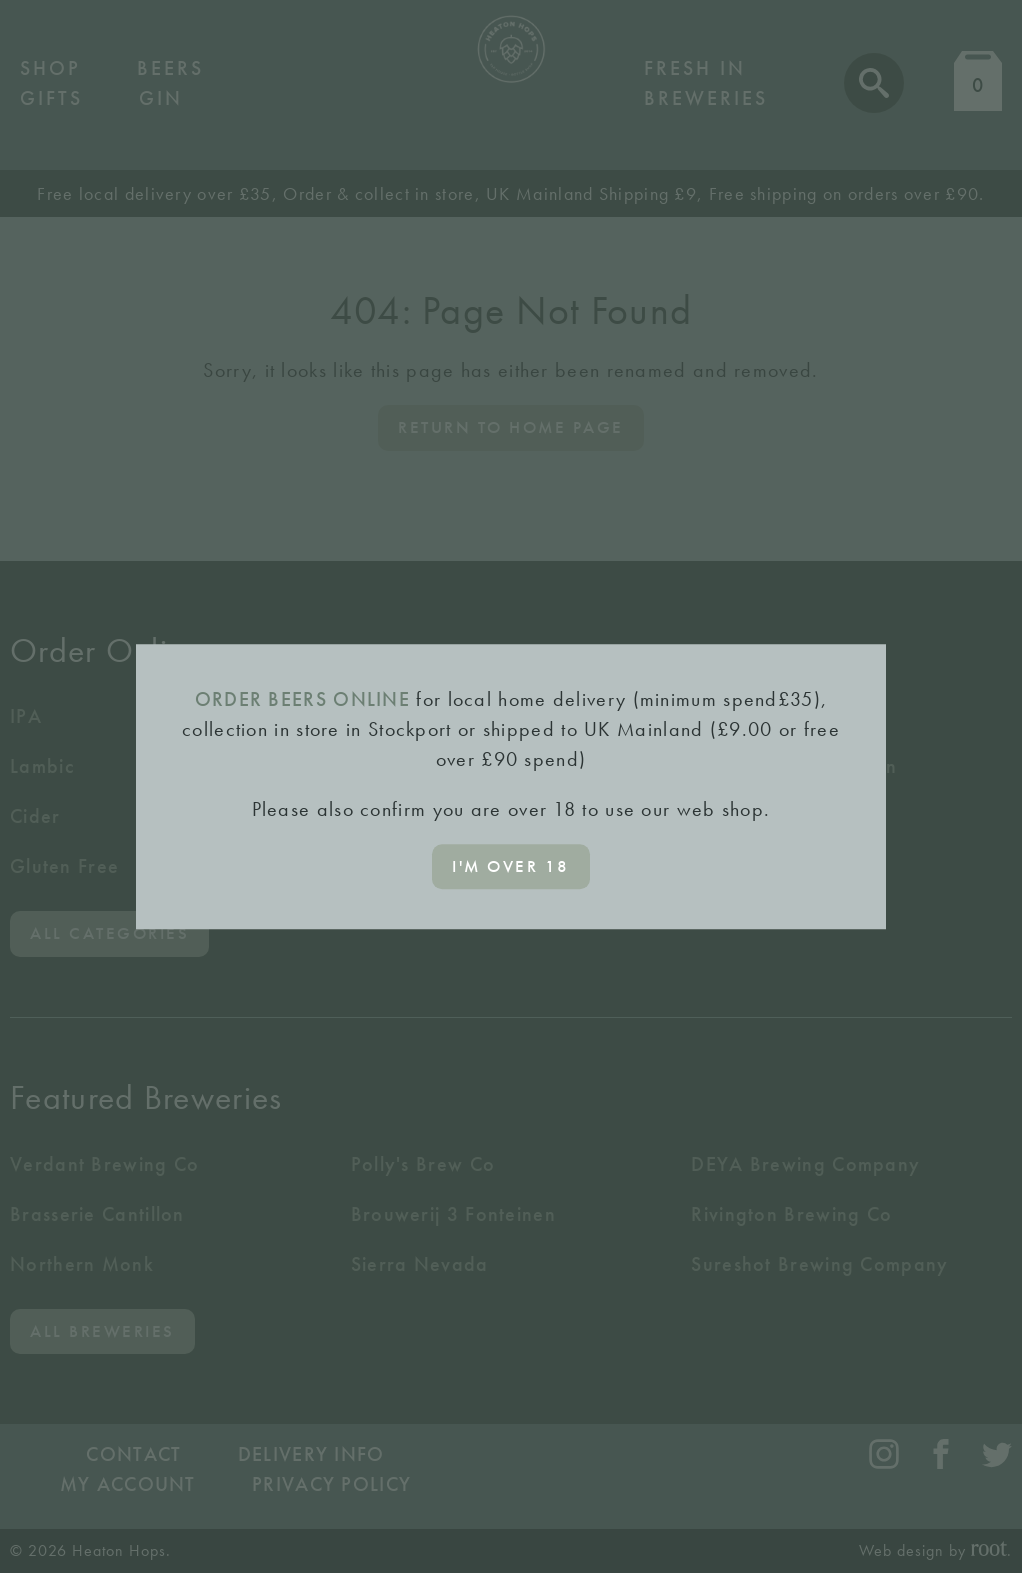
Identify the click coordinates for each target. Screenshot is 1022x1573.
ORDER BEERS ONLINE (302, 699)
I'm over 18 (511, 866)
